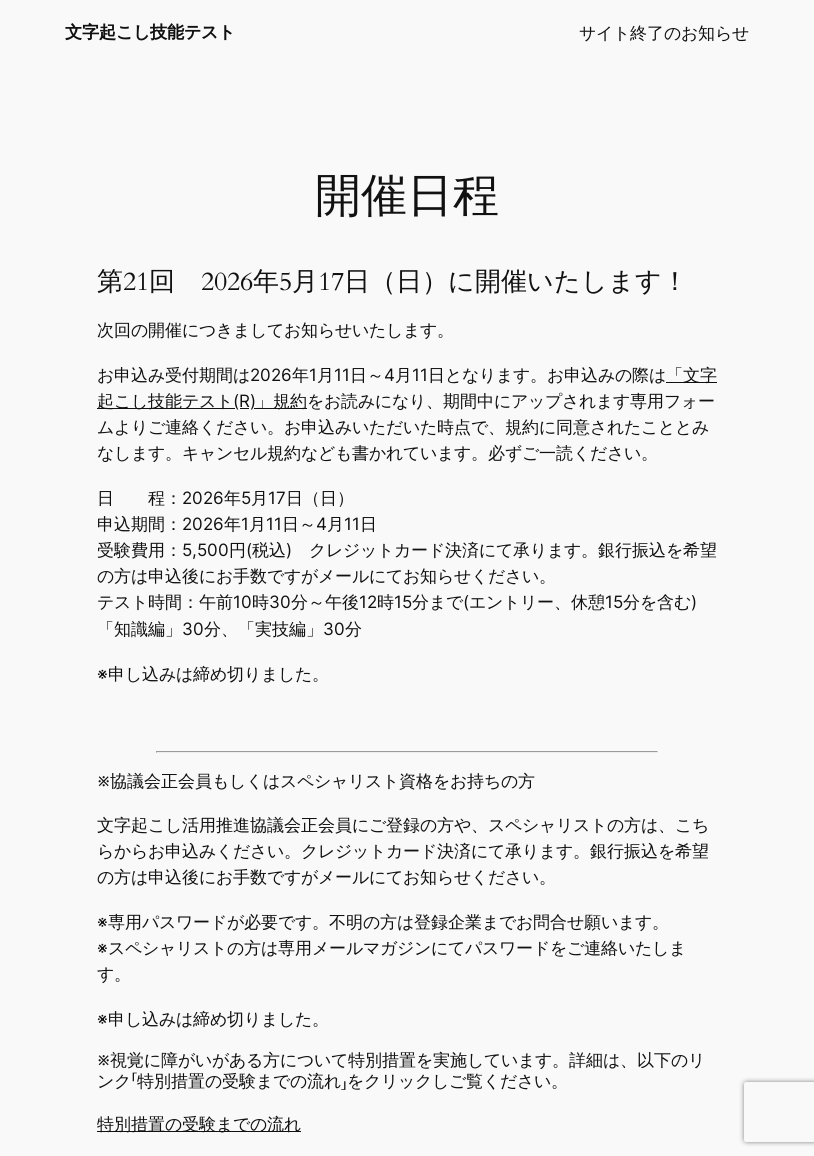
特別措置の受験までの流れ (199, 1124)
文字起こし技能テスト (150, 32)
